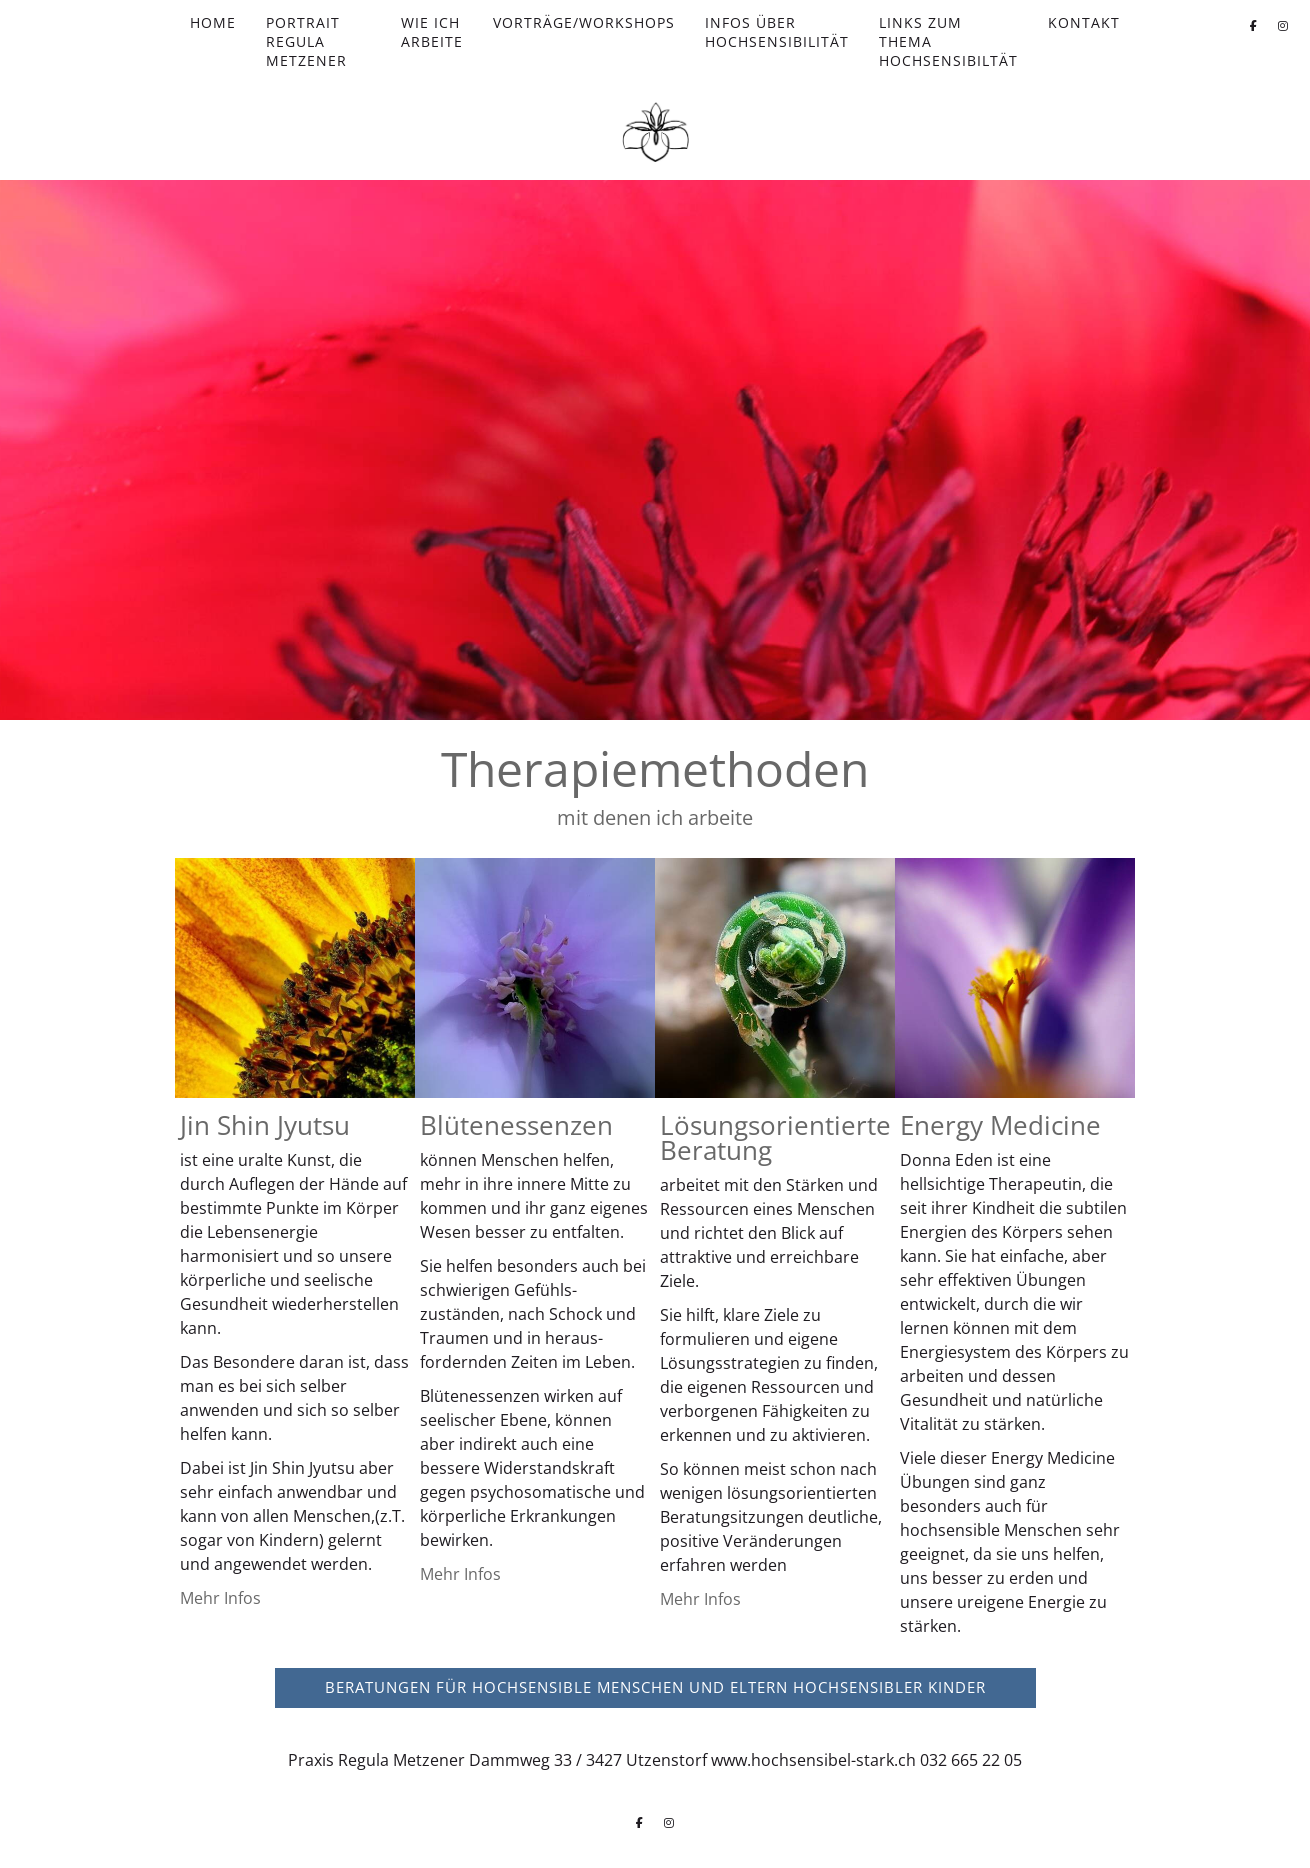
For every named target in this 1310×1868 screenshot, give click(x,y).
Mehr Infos (220, 1598)
